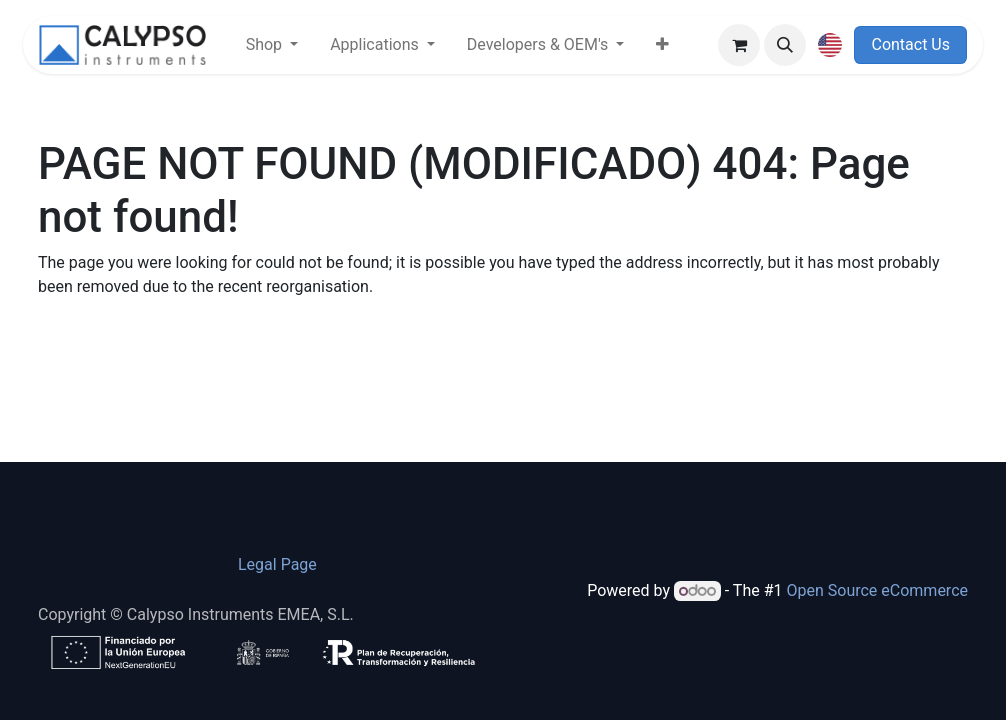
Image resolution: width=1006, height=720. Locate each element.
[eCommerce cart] (739, 45)
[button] (785, 45)
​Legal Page (277, 564)
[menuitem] (272, 45)
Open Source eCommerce (877, 590)
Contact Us (910, 44)
